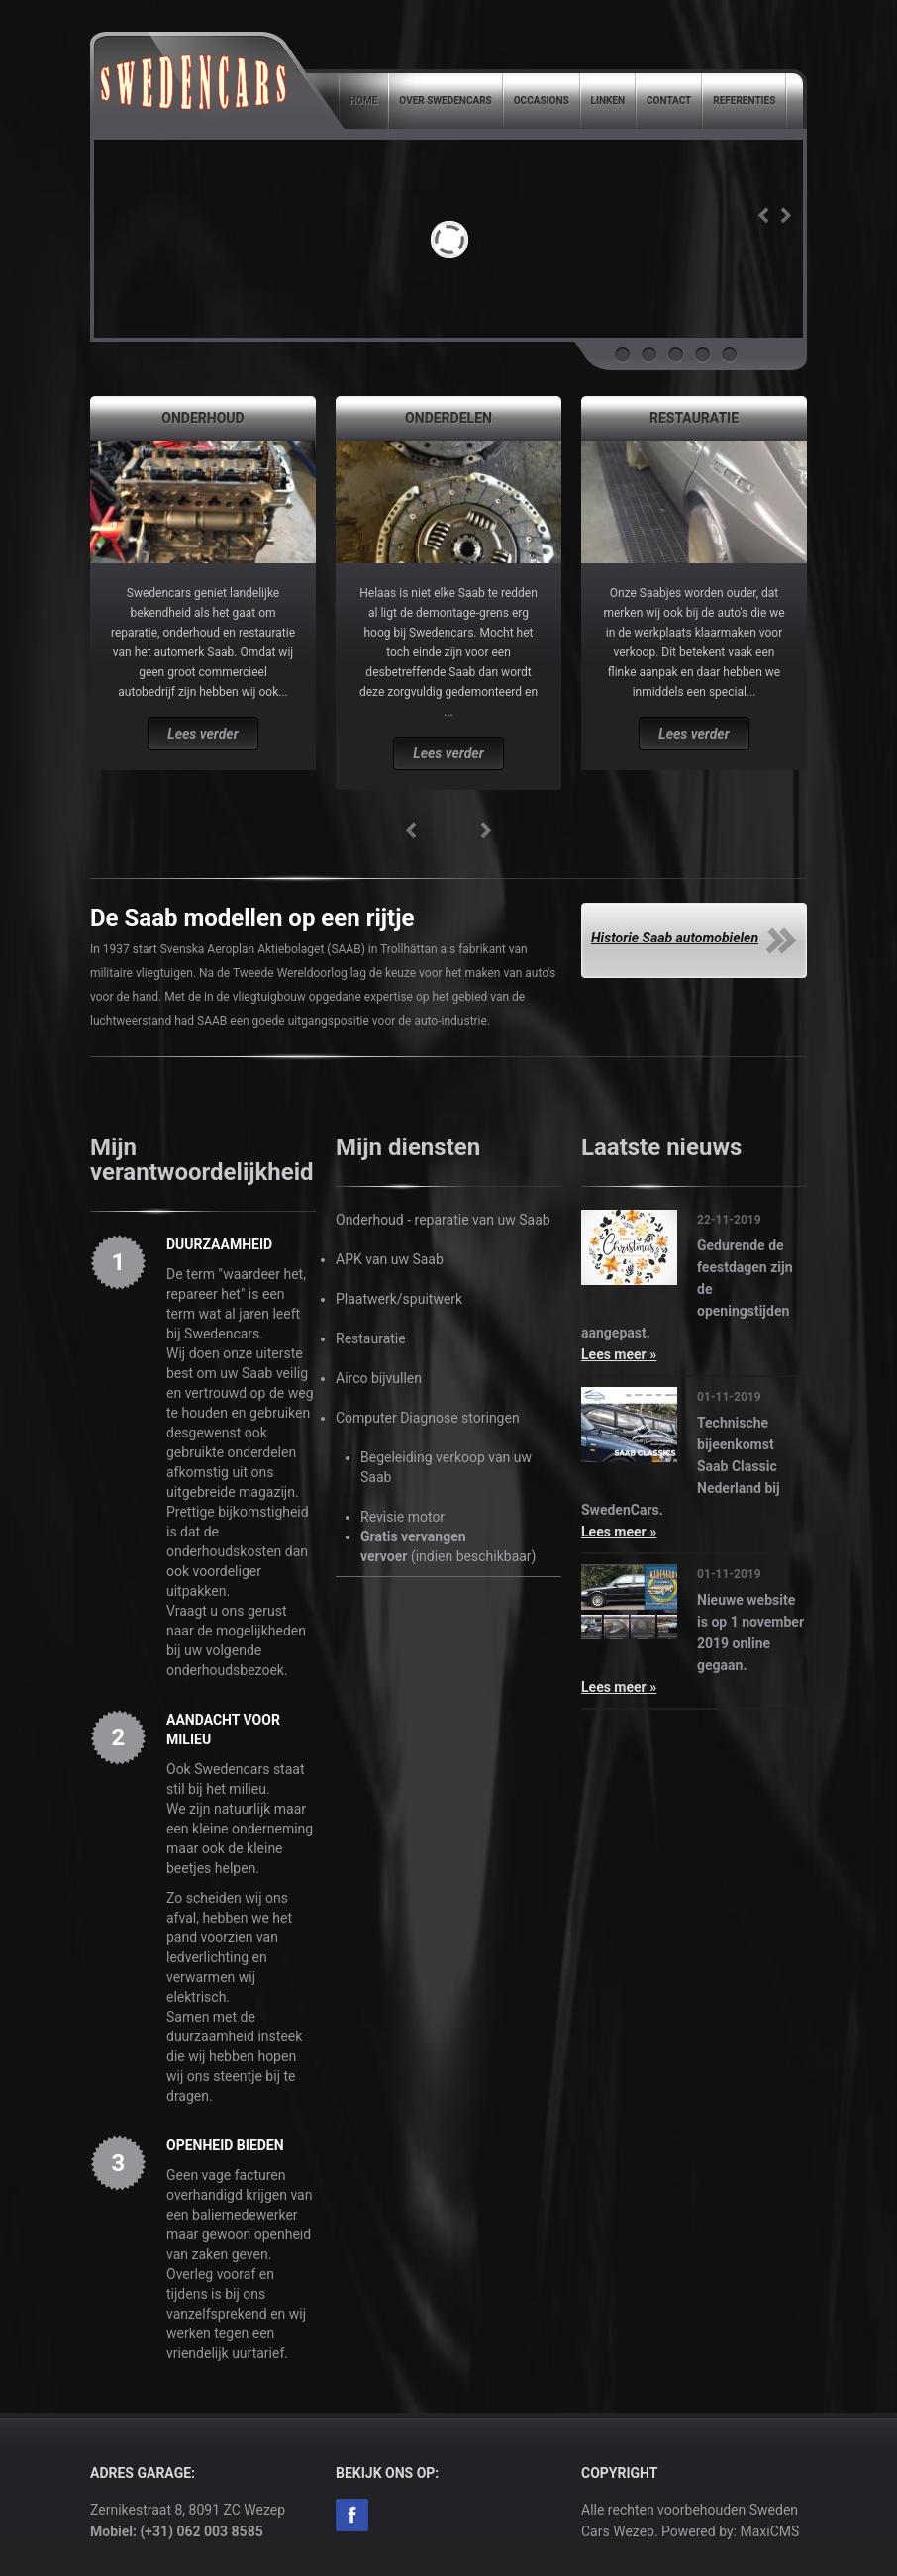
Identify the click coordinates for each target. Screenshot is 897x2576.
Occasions (541, 100)
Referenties (744, 100)
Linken (608, 100)
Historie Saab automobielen (674, 937)
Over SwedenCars (445, 100)
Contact (669, 100)
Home (363, 100)
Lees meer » (618, 1354)
